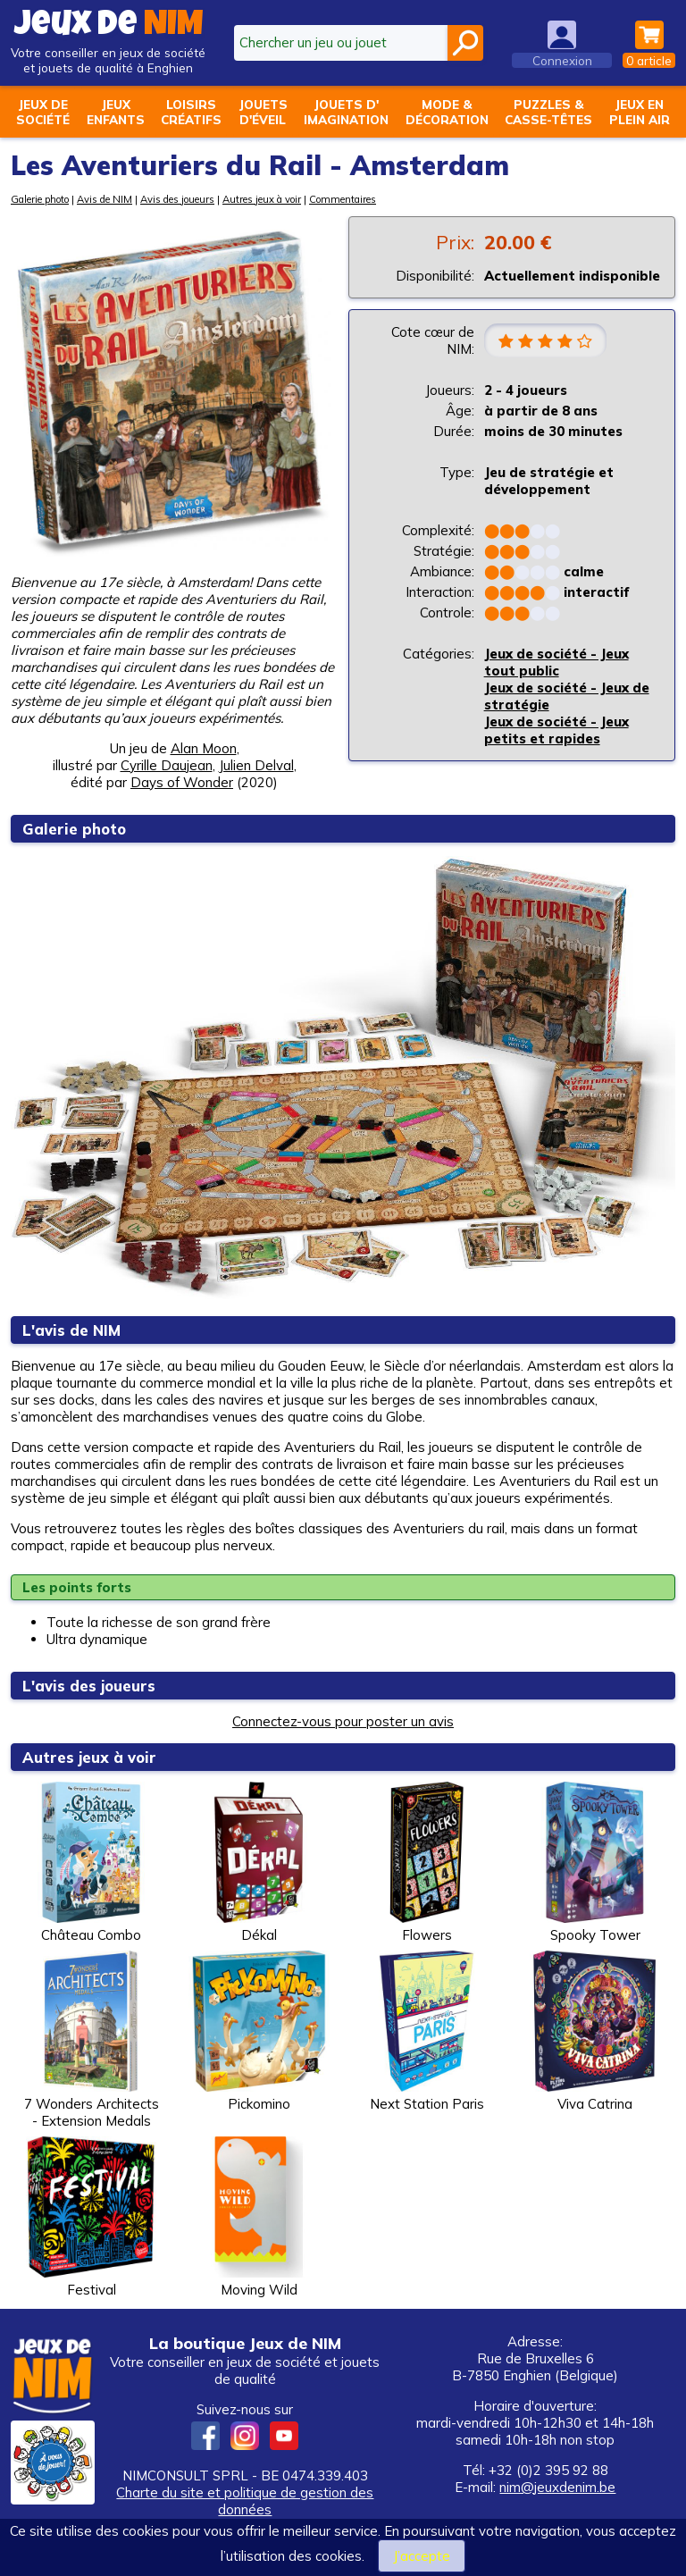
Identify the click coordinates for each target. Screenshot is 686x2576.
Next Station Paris (427, 2031)
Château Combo (91, 1862)
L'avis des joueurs (89, 1685)
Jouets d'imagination (346, 111)
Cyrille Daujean (167, 765)
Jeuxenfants (116, 111)
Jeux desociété (43, 111)
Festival (91, 2217)
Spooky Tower (594, 1862)
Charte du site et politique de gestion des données (244, 2501)
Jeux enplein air (639, 111)
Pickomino (259, 2031)
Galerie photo (40, 199)
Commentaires (342, 199)
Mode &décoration (447, 111)
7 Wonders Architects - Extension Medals (91, 2040)
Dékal (259, 1862)
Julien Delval (256, 765)
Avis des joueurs (177, 199)
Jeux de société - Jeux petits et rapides (556, 731)
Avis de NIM (104, 199)
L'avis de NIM (71, 1330)
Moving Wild (259, 2217)
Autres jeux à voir (261, 199)
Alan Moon (204, 748)
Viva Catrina (594, 2031)
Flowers (427, 1862)
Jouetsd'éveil (263, 111)
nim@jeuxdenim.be (557, 2487)
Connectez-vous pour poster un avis (343, 1721)
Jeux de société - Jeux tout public (556, 663)
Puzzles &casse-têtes (548, 111)
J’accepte (421, 2555)
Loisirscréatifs (191, 111)
